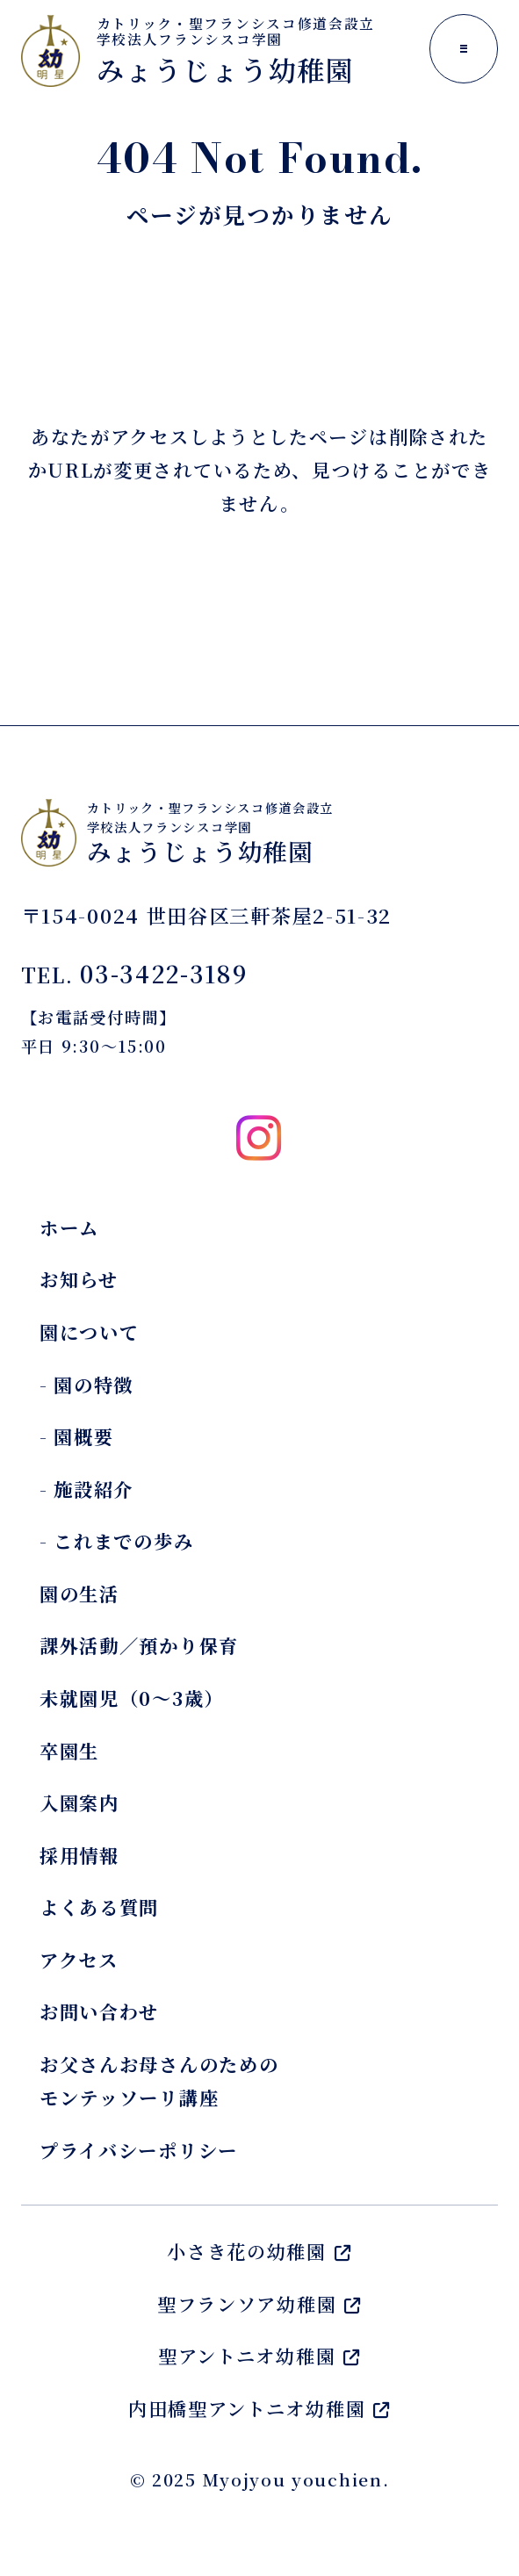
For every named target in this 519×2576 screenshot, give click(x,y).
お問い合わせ (99, 2011)
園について (90, 1332)
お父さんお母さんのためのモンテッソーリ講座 (159, 2081)
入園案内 (79, 1802)
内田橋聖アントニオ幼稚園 (259, 2408)
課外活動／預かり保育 (139, 1645)
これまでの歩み (123, 1541)
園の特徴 (93, 1384)
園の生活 (79, 1593)
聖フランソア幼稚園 (259, 2304)
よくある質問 (99, 1907)
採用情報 (79, 1855)
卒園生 (69, 1751)
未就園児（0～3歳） (132, 1698)
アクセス (79, 1959)
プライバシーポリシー (139, 2150)
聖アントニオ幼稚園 (259, 2355)
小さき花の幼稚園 (259, 2251)
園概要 (83, 1436)
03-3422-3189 (163, 973)
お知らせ (79, 1279)
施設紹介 (93, 1489)
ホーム (69, 1227)
